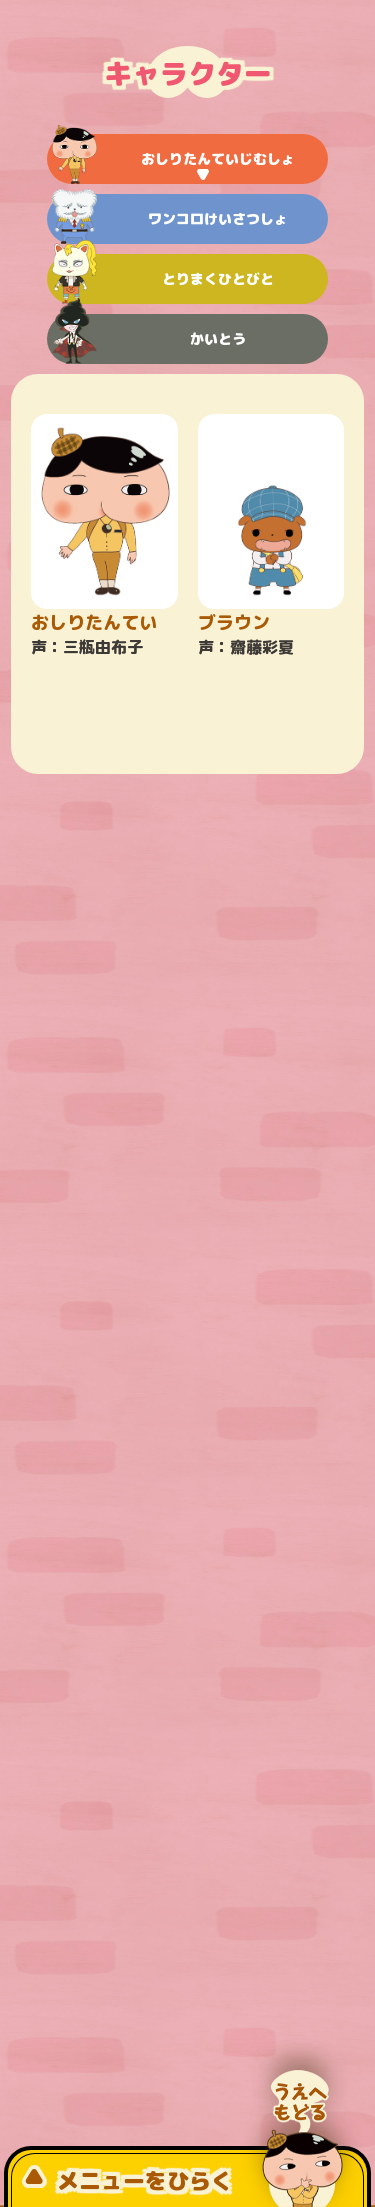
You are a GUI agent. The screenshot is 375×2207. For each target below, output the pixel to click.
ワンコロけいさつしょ (169, 219)
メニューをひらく (127, 2180)
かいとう (148, 339)
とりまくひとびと (162, 279)
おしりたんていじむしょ (173, 159)
